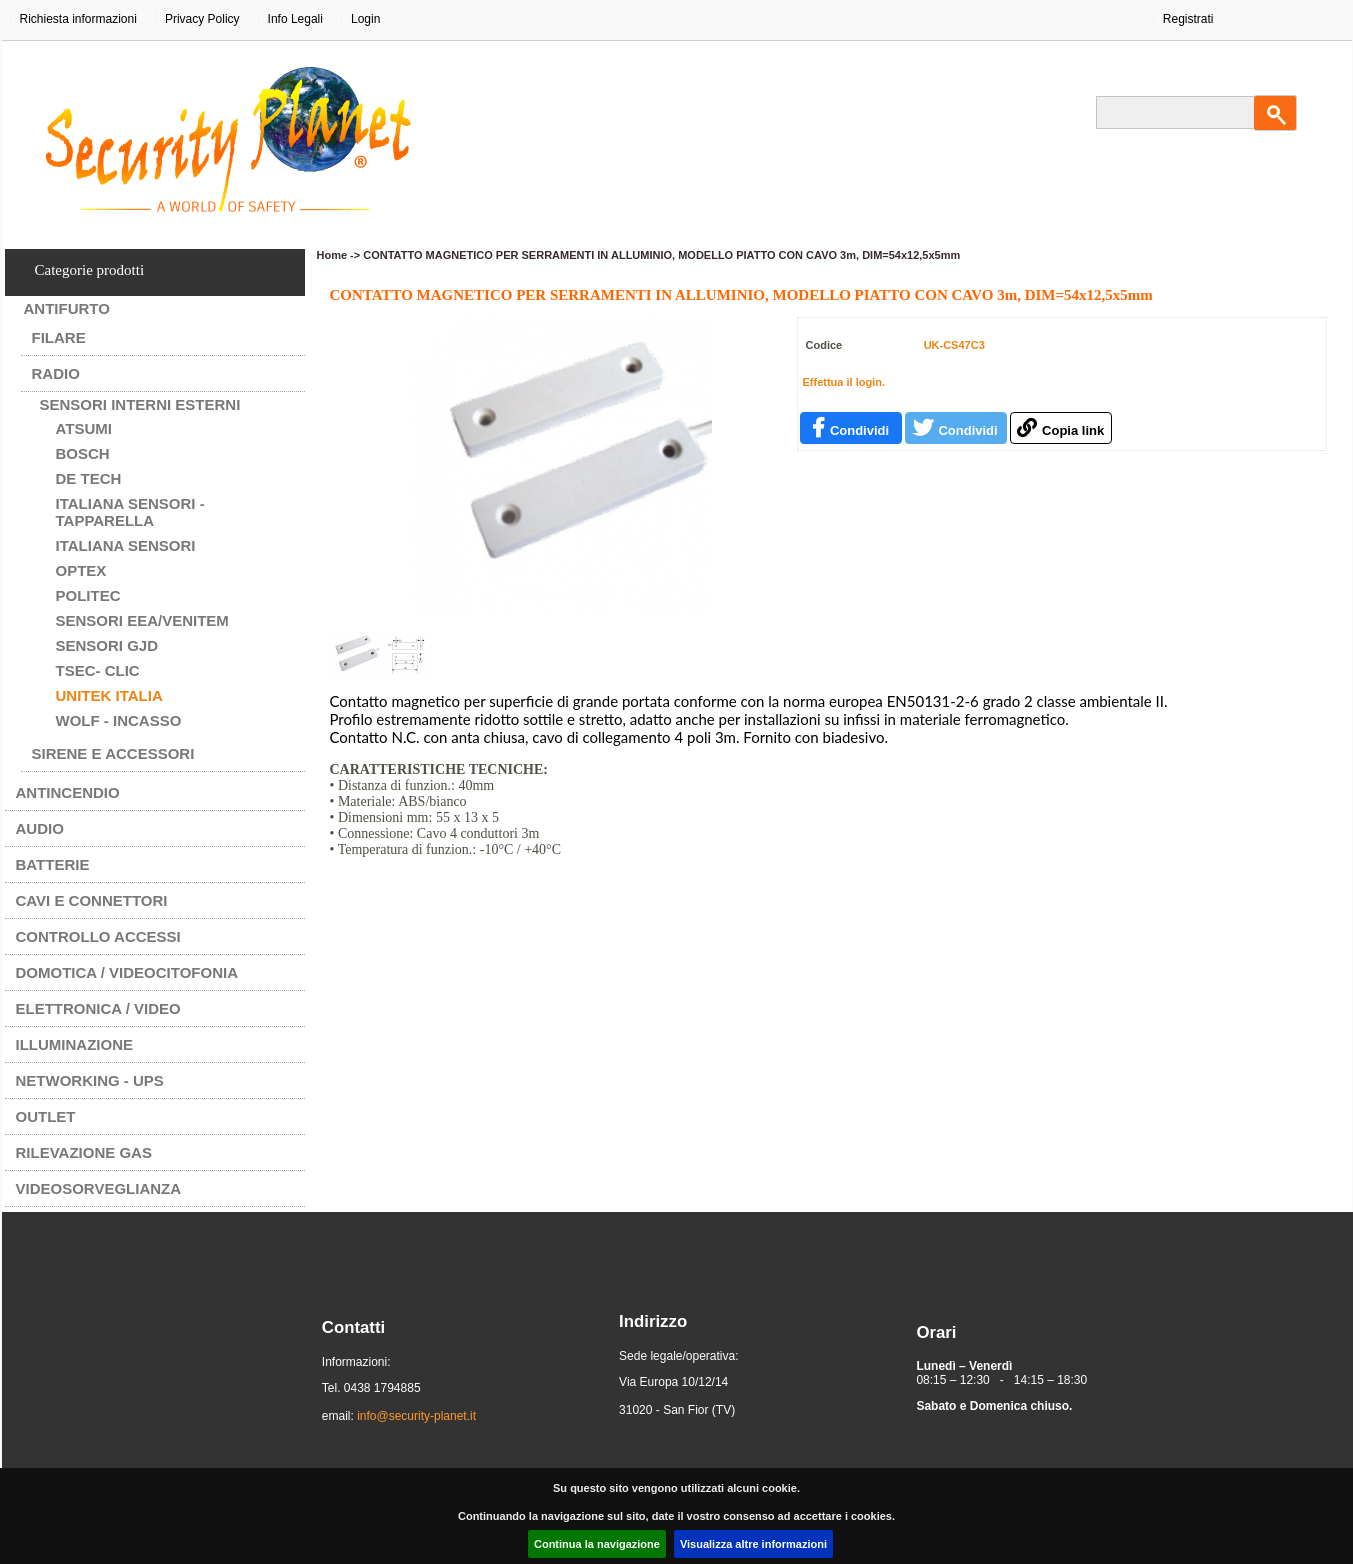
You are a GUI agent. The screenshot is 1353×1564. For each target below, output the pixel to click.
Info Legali (295, 19)
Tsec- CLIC (98, 670)
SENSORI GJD (107, 645)
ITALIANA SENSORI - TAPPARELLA (130, 512)
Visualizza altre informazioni (753, 1544)
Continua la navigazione (597, 1544)
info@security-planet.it (416, 1416)
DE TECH (89, 478)
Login (365, 19)
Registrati (1188, 19)
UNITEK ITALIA (109, 695)
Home (332, 255)
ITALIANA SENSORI (126, 545)
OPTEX (81, 570)
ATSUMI (84, 428)
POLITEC (88, 595)
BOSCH (83, 453)
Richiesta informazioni (78, 19)
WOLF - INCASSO (119, 720)
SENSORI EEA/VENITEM (142, 620)
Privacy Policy (202, 19)
